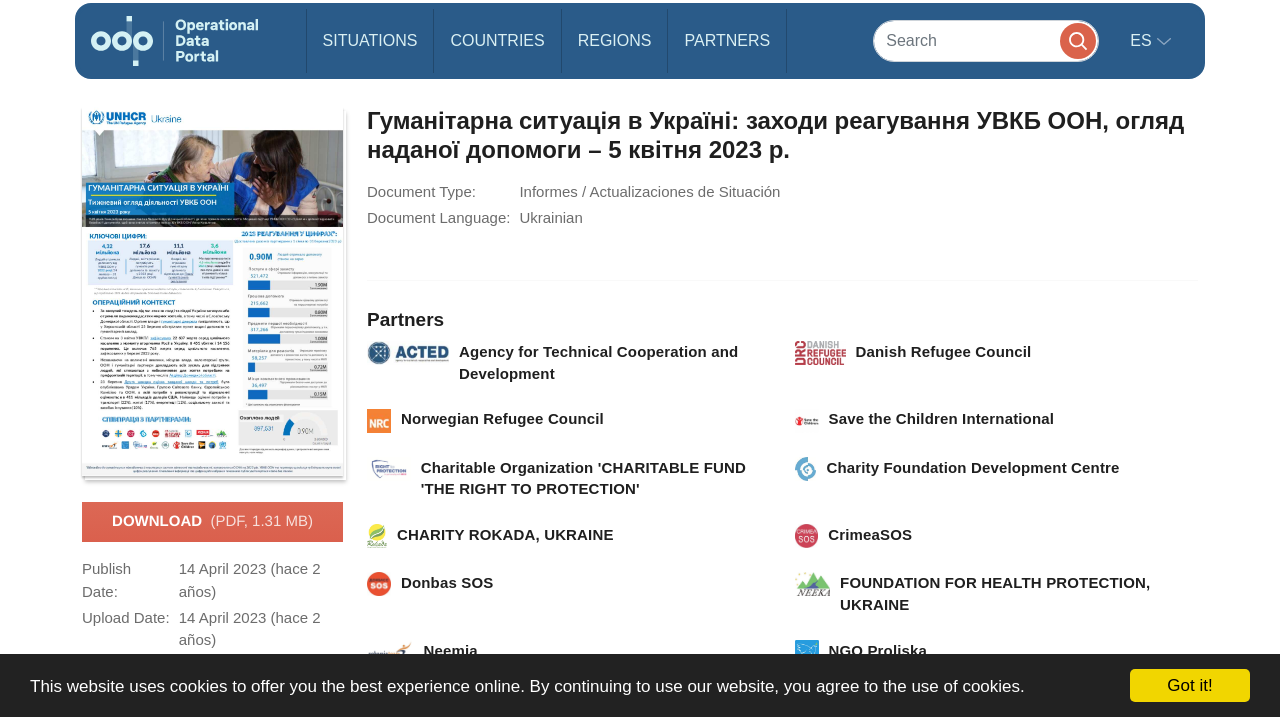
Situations (370, 40)
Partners (727, 40)
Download (212, 522)
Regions (615, 40)
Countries (497, 40)
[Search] (986, 40)
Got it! (1189, 685)
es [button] (1143, 40)
